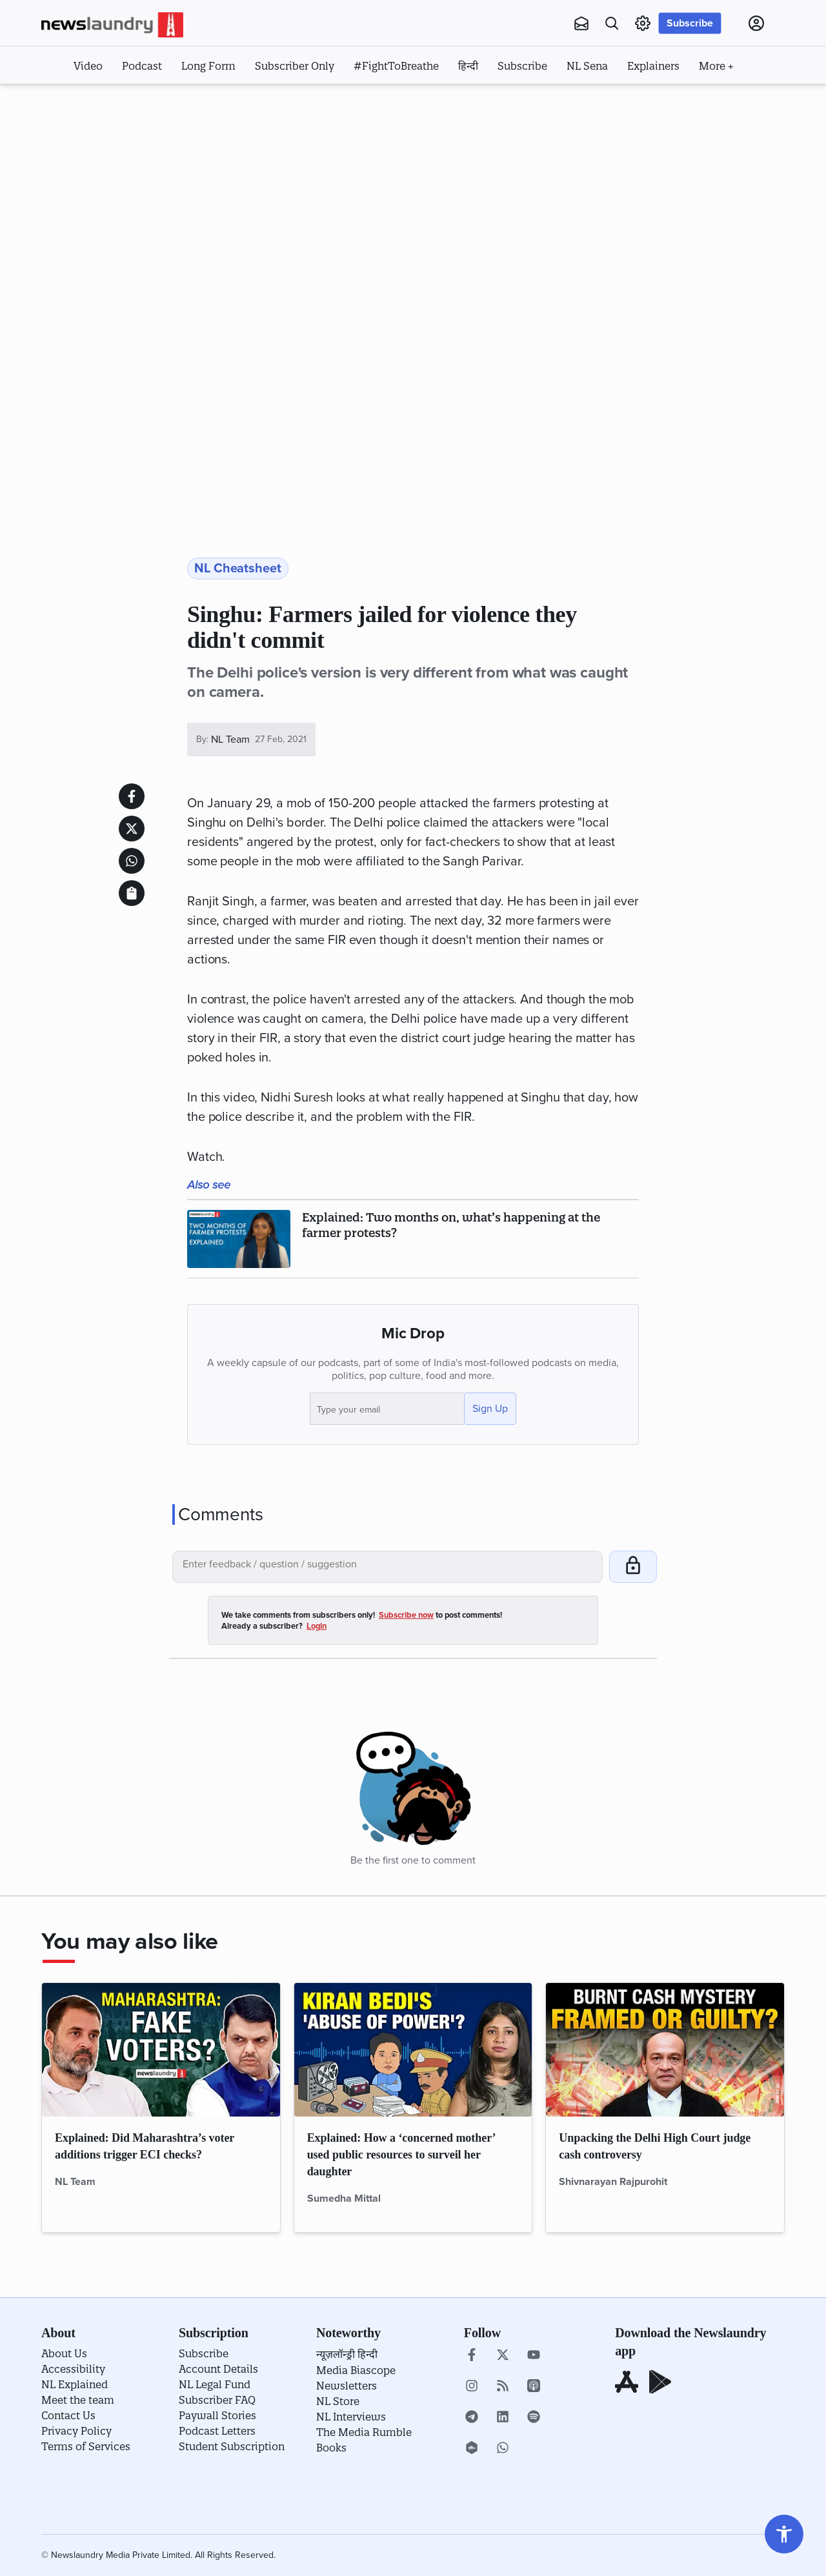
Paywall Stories (217, 2415)
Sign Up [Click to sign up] (490, 1408)
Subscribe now (406, 1615)
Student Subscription (232, 2446)
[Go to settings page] (784, 2534)
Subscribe (690, 23)
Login (317, 1626)
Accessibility (73, 2368)
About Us (64, 2353)
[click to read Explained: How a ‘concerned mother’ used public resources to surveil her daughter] (413, 2050)
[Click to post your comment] (633, 1567)
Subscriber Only (294, 65)
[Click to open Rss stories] (502, 2387)
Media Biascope (356, 2370)
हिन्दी (468, 65)
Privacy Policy (76, 2430)
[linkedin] (502, 2418)
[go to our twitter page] (502, 2356)
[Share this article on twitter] (131, 828)
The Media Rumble (364, 2432)
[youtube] (533, 2356)
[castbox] (471, 2449)
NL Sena (587, 65)
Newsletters (346, 2385)
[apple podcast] (533, 2387)
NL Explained (74, 2384)
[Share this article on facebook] (131, 796)
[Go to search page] (611, 23)
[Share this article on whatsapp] (131, 860)
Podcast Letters (217, 2430)
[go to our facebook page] (471, 2356)
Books (331, 2447)
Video (88, 65)
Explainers (653, 65)
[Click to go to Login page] (756, 23)
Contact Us (68, 2415)
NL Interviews (351, 2416)
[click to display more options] (716, 65)
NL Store (337, 2401)
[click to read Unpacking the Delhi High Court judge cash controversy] (665, 2050)
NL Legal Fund (214, 2384)
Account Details (218, 2368)
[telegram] (471, 2418)
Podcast (142, 65)
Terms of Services (85, 2446)
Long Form (208, 65)
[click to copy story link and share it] (131, 893)
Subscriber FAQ (217, 2399)
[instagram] (471, 2387)
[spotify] (533, 2418)
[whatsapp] (502, 2449)
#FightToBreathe (396, 65)
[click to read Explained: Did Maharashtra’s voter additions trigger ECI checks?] (161, 2050)
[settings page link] (642, 23)
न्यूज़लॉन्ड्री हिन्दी (347, 2354)
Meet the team (77, 2399)
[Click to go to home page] (112, 24)
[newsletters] (581, 23)
